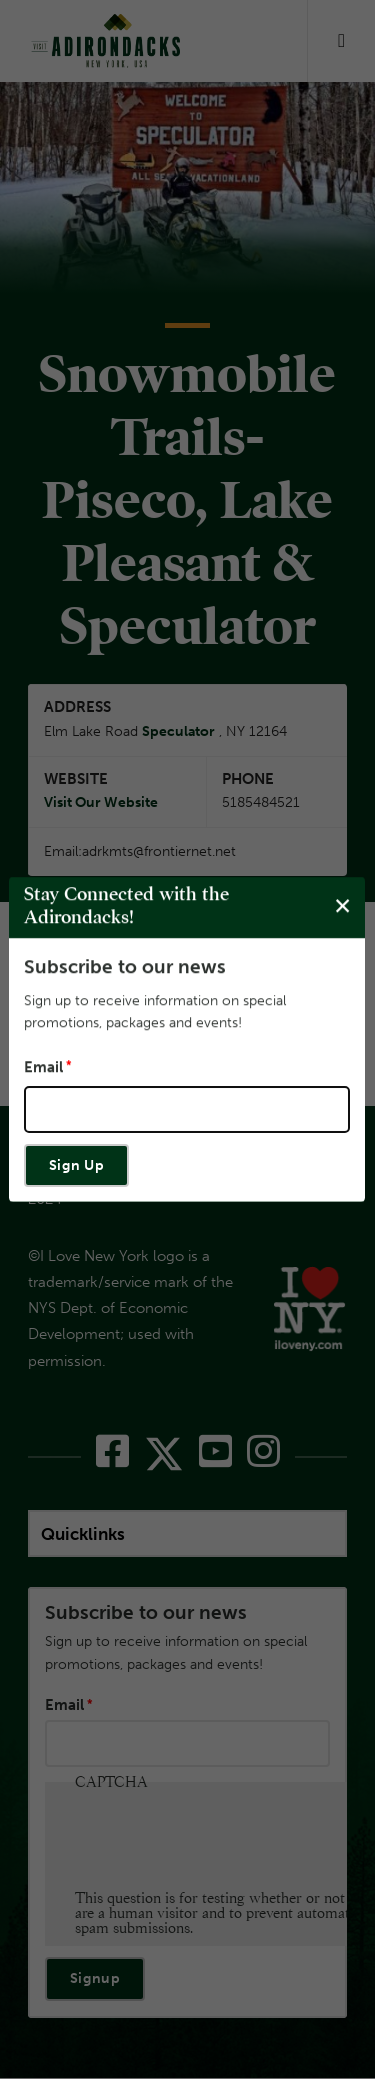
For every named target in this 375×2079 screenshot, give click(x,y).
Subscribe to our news (125, 966)
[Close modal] (342, 906)
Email (43, 1067)
